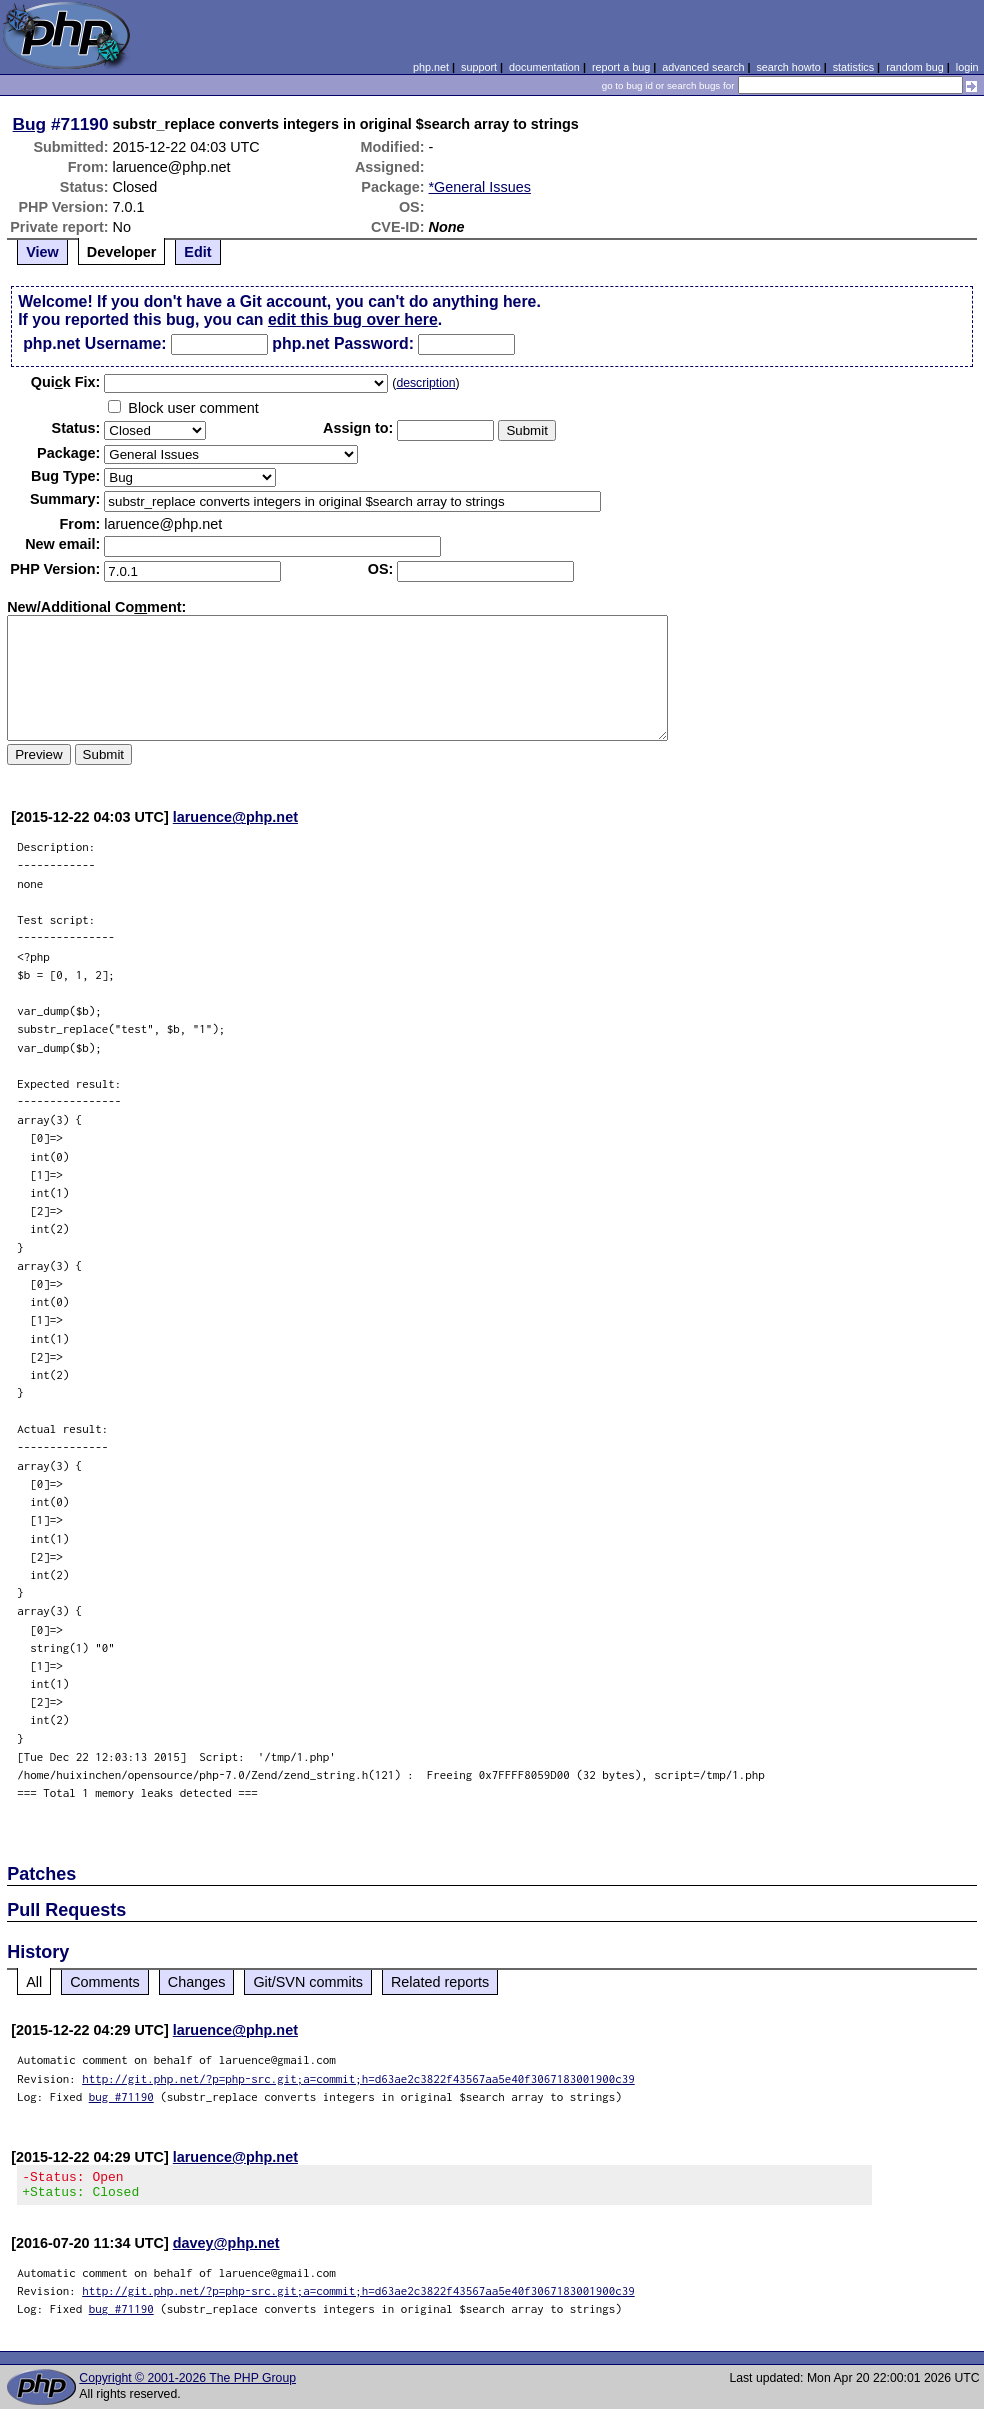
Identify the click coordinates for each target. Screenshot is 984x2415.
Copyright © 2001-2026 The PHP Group (187, 2384)
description (425, 383)
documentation (544, 67)
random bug (915, 67)
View (42, 252)
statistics (853, 67)
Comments (105, 1982)
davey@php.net (226, 2249)
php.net (431, 67)
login (967, 67)
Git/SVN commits (308, 1982)
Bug (30, 124)
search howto (788, 67)
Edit (197, 252)
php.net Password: (343, 343)
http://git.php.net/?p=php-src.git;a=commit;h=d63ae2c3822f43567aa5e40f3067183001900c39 (358, 2078)
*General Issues (480, 187)
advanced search (703, 67)
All (34, 1982)
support (479, 67)
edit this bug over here (353, 319)
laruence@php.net (235, 817)
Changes (197, 1982)
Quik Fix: (66, 382)
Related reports (440, 1982)
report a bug (621, 67)
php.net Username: (94, 343)
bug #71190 (121, 2096)
